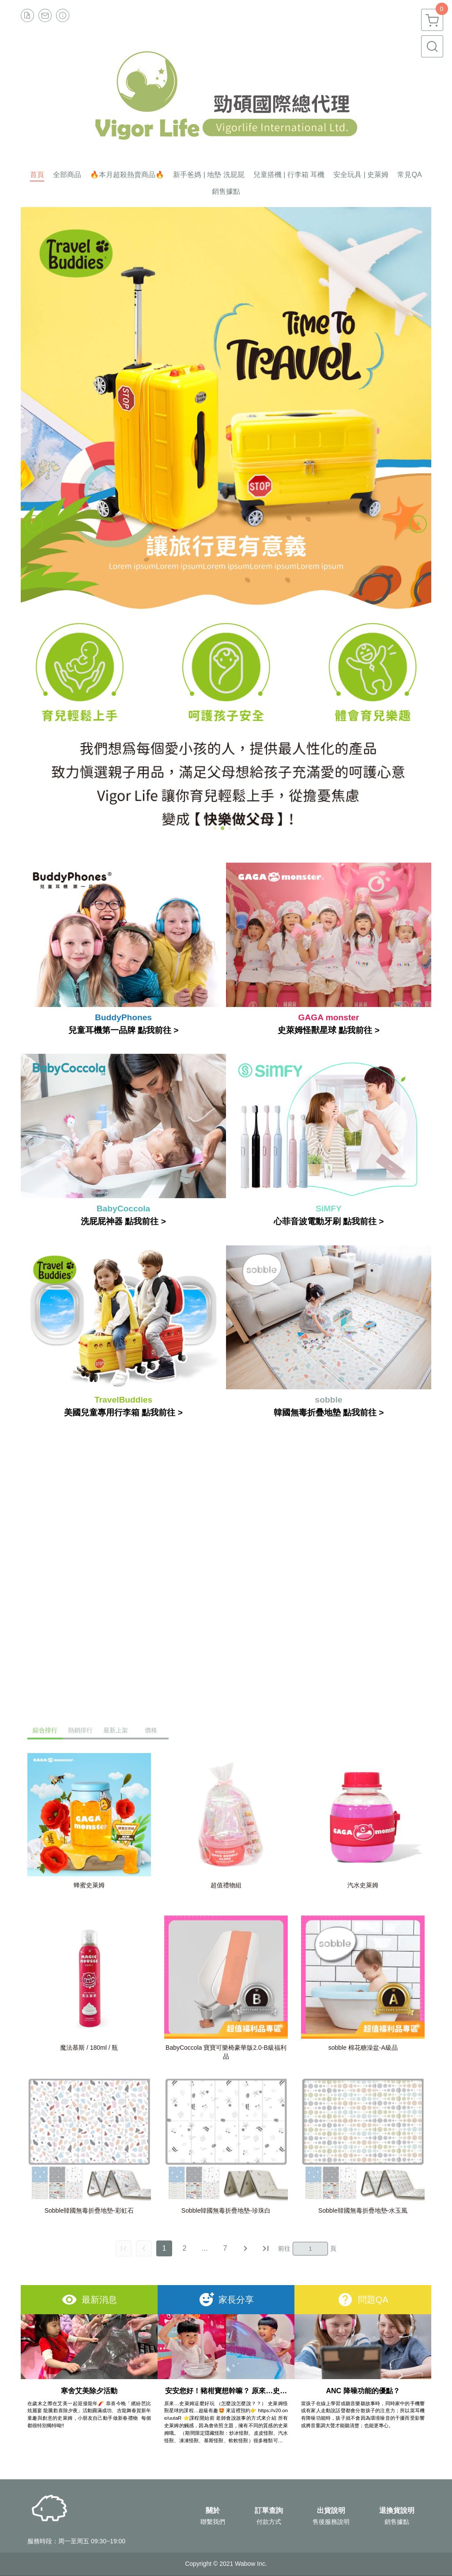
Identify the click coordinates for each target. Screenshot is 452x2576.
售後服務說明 (331, 2522)
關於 (213, 2510)
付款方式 (268, 2522)
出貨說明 (331, 2510)
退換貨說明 (396, 2510)
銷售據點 (396, 2522)
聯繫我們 (212, 2522)
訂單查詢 (269, 2510)
